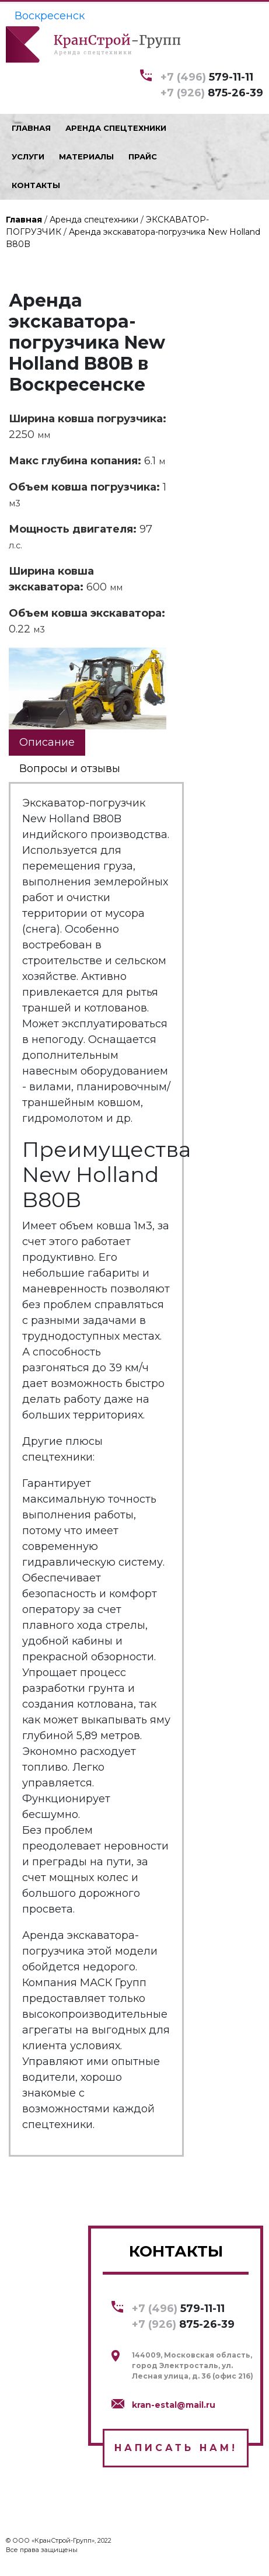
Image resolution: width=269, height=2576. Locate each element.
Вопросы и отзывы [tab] (69, 768)
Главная (24, 219)
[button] (155, 658)
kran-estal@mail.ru (173, 2405)
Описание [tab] (47, 742)
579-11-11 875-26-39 (211, 84)
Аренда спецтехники (94, 219)
